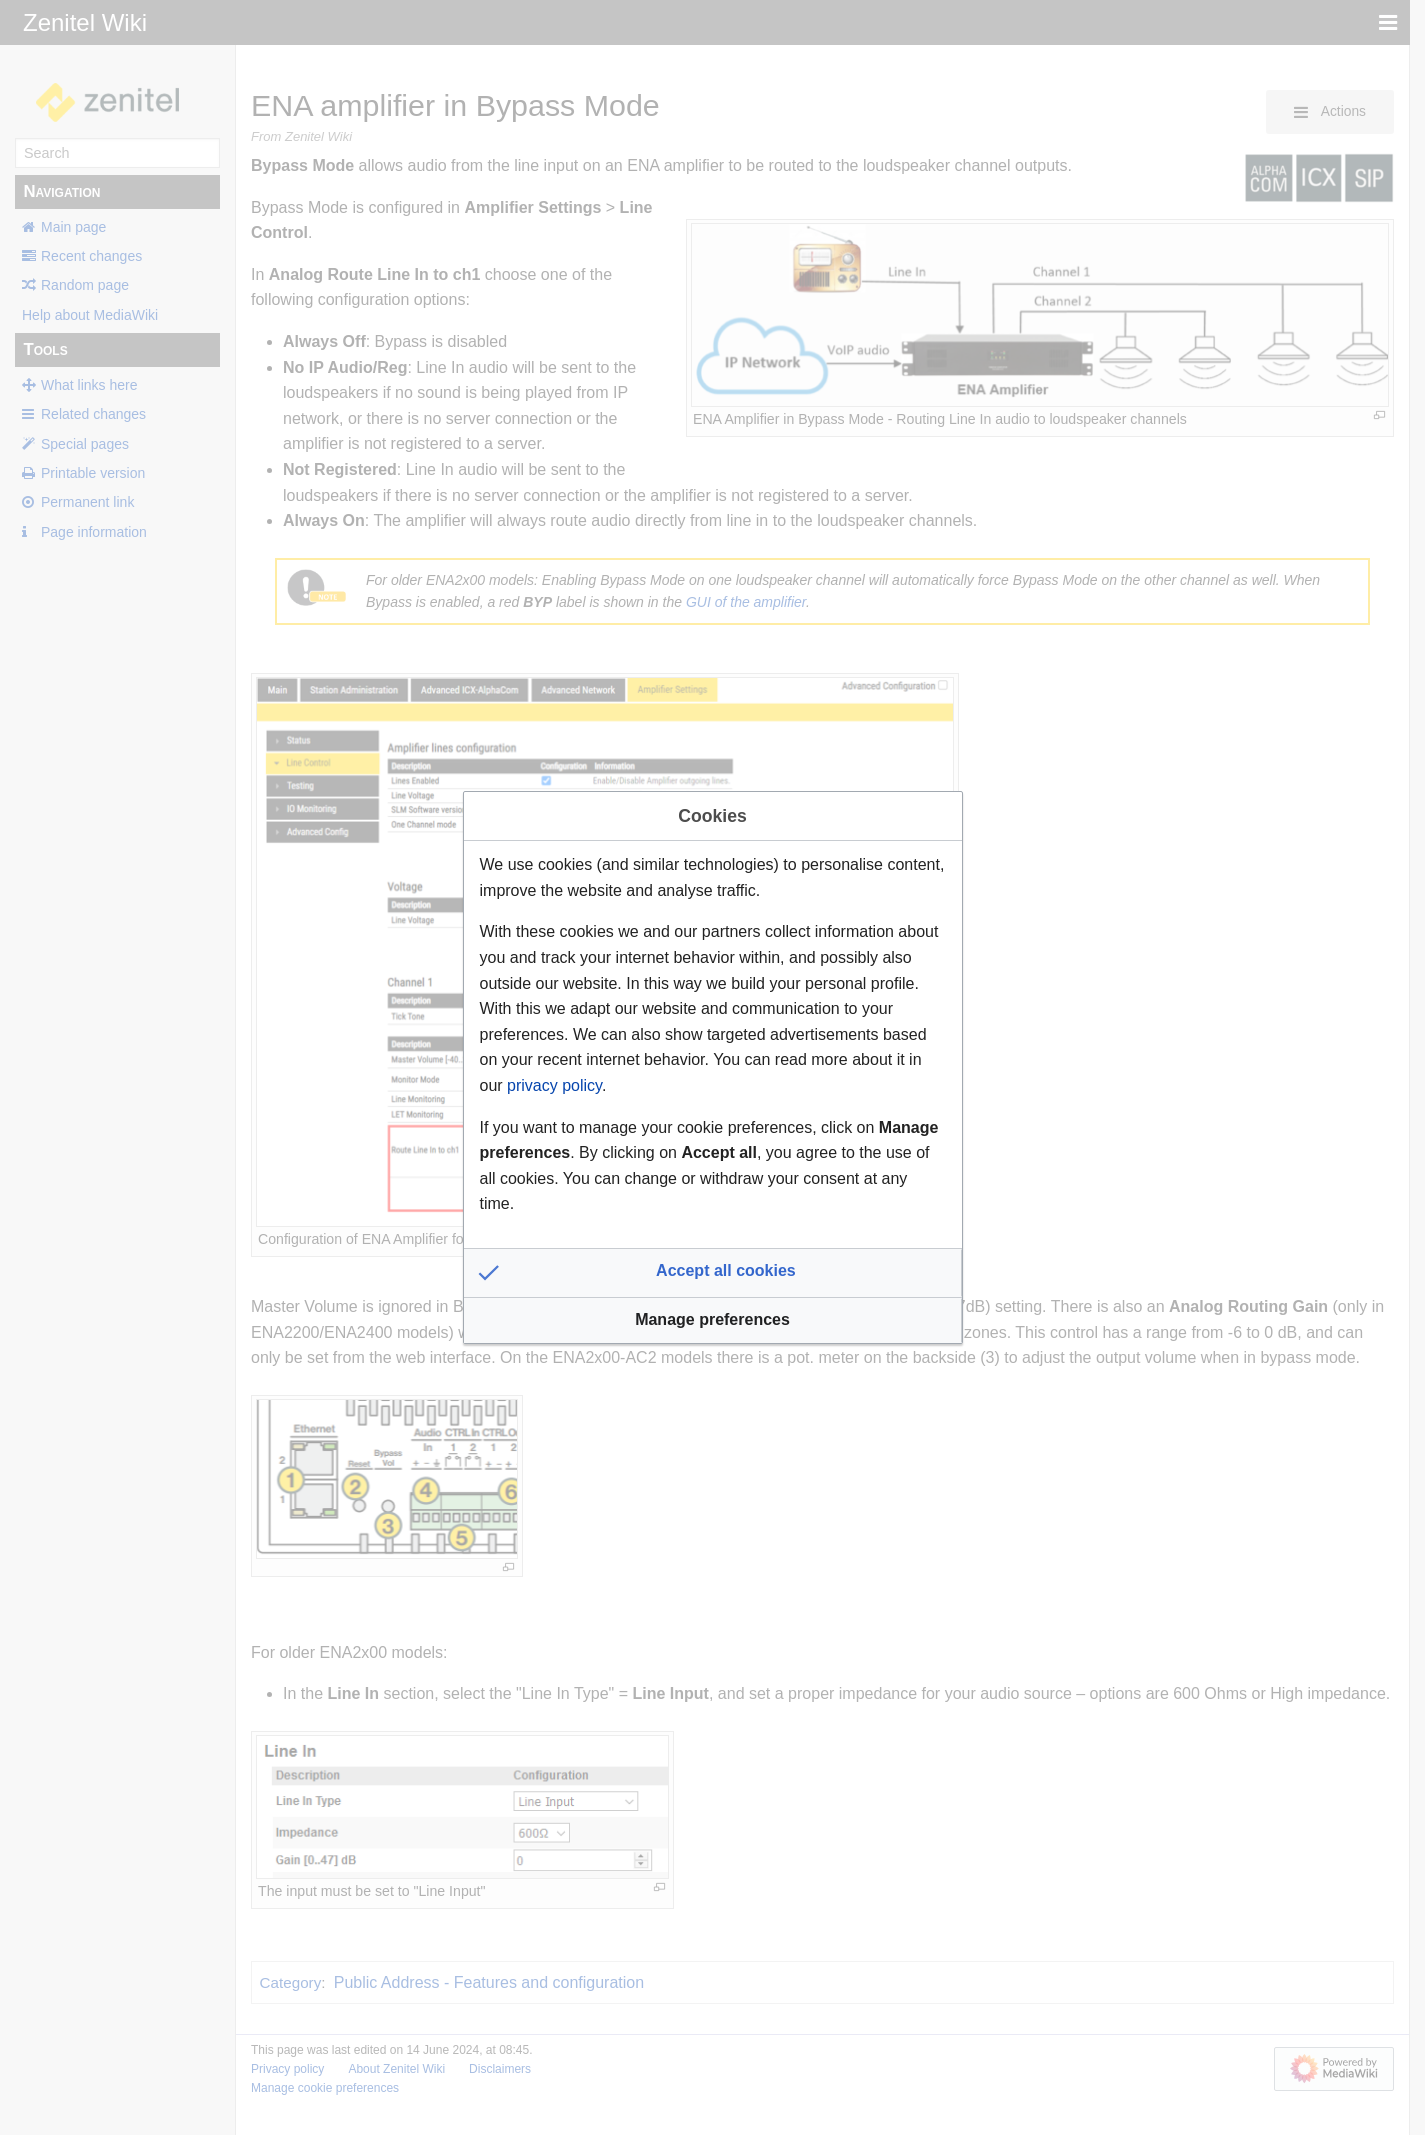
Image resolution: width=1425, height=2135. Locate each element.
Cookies (712, 816)
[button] (713, 1273)
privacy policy (554, 1085)
